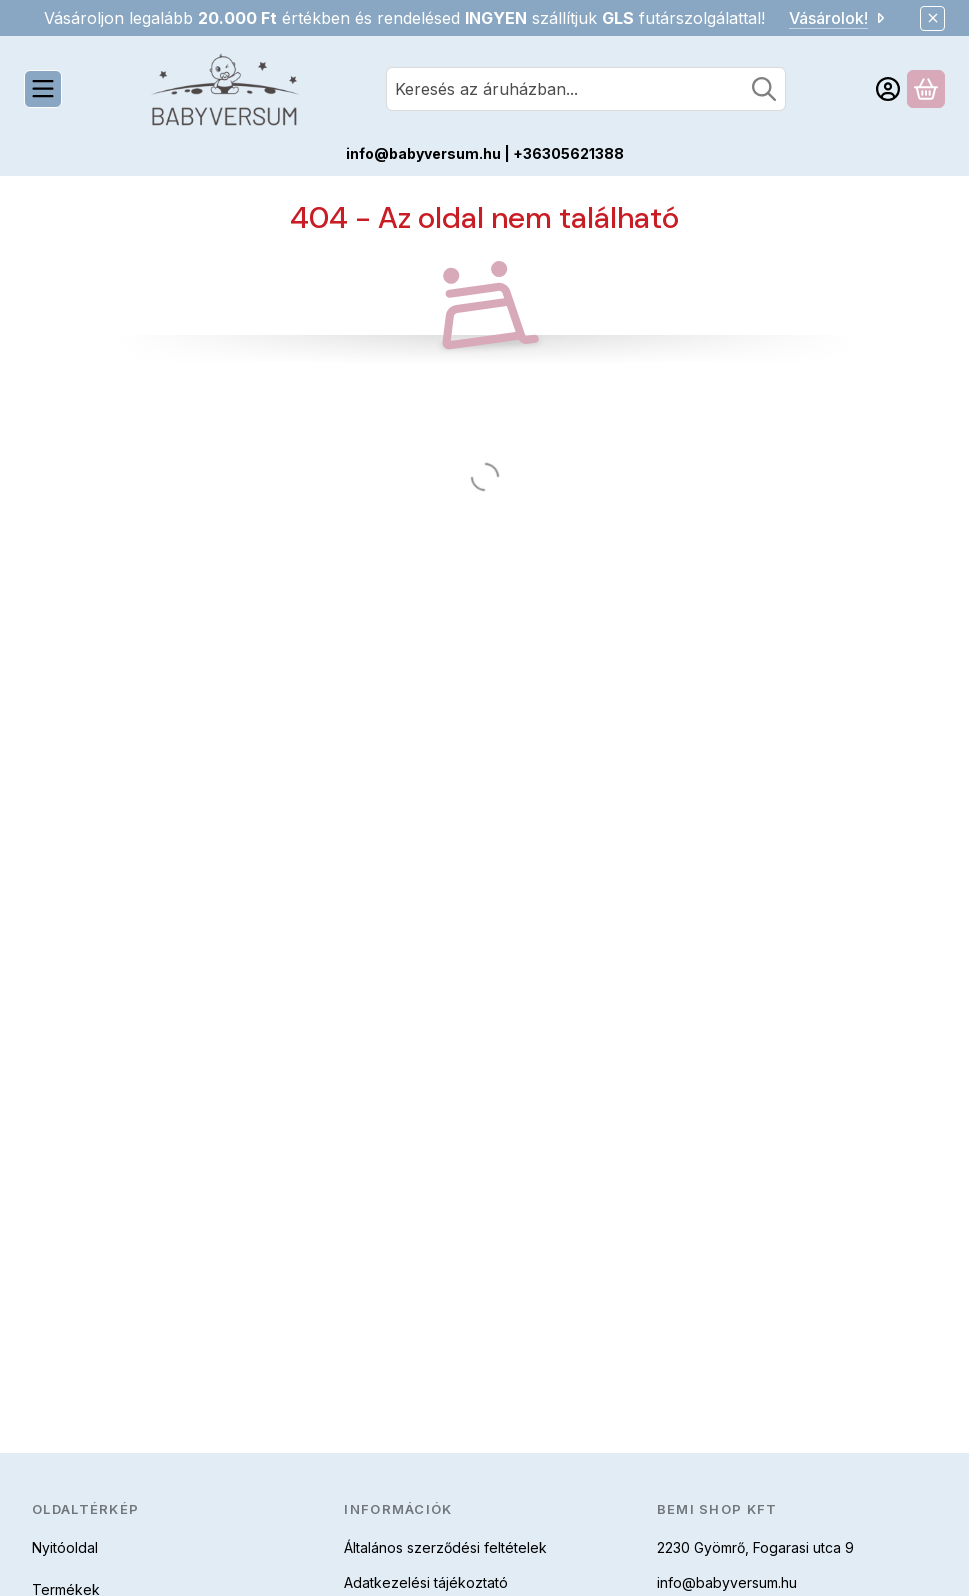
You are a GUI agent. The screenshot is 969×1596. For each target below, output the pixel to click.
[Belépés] (888, 89)
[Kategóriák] (43, 89)
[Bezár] (932, 18)
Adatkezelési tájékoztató (426, 1582)
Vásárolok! (838, 18)
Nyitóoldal (65, 1547)
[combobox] (586, 89)
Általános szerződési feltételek (445, 1547)
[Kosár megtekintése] (926, 89)
